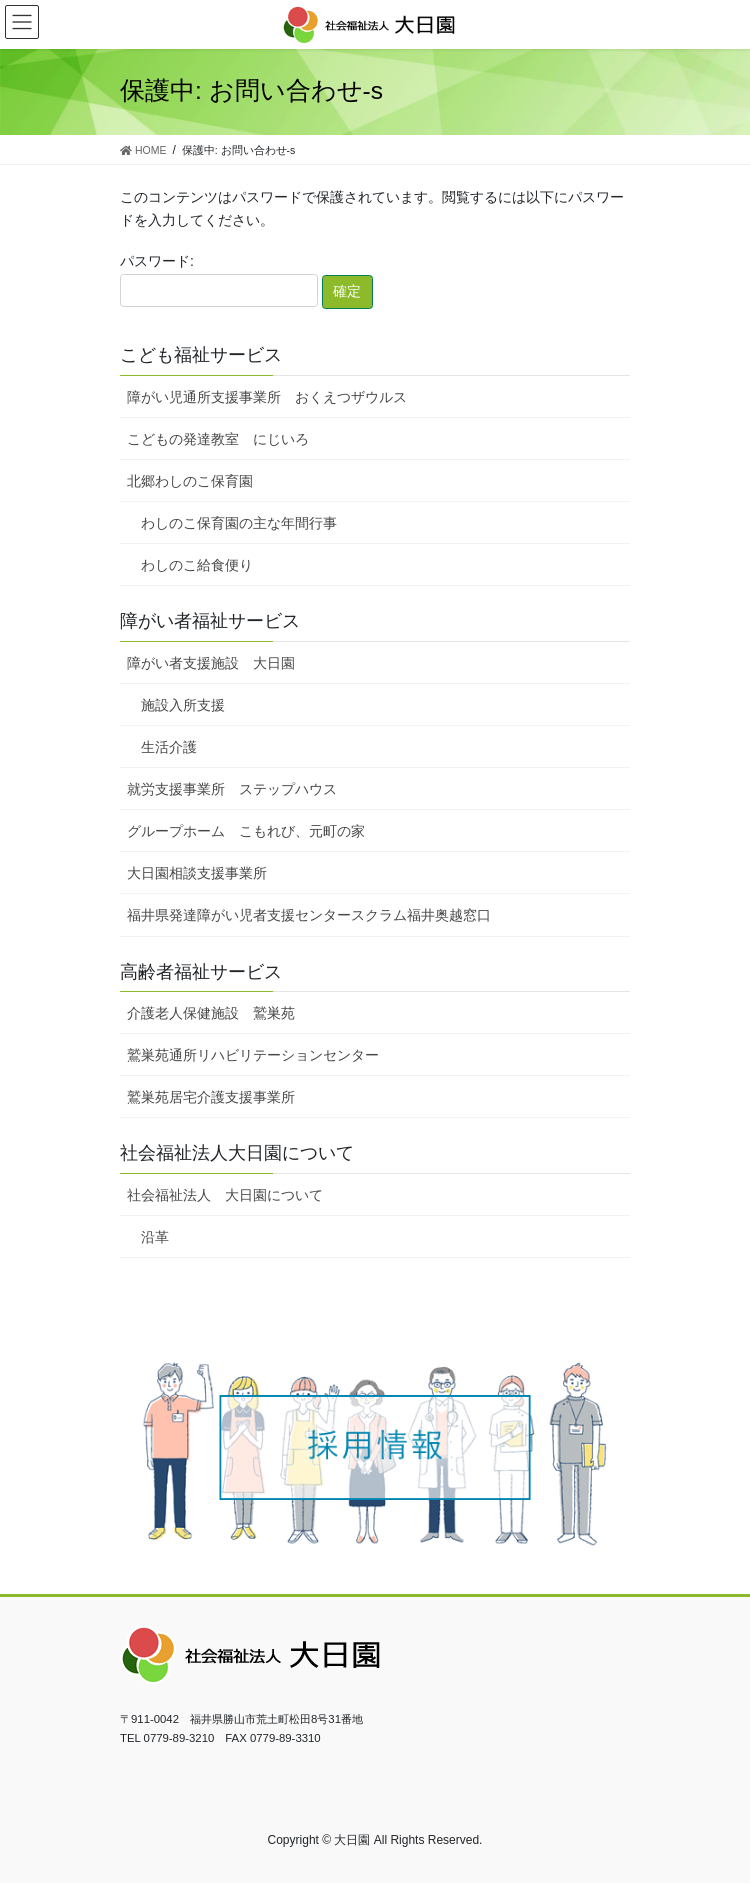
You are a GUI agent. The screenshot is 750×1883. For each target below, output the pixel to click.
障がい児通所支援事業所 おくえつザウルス (267, 397)
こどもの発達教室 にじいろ (218, 439)
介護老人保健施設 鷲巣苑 (211, 1013)
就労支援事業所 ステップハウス (232, 789)
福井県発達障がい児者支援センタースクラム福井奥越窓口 (309, 915)
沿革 (155, 1237)
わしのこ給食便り (197, 565)
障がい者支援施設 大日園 (211, 663)
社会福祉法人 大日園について (225, 1195)
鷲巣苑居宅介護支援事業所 (211, 1097)
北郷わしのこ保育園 (190, 481)
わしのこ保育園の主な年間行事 (239, 523)
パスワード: (219, 280)
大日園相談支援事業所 (197, 873)
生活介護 (169, 747)
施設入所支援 (183, 705)
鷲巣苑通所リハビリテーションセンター (253, 1055)
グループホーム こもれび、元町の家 (246, 831)
